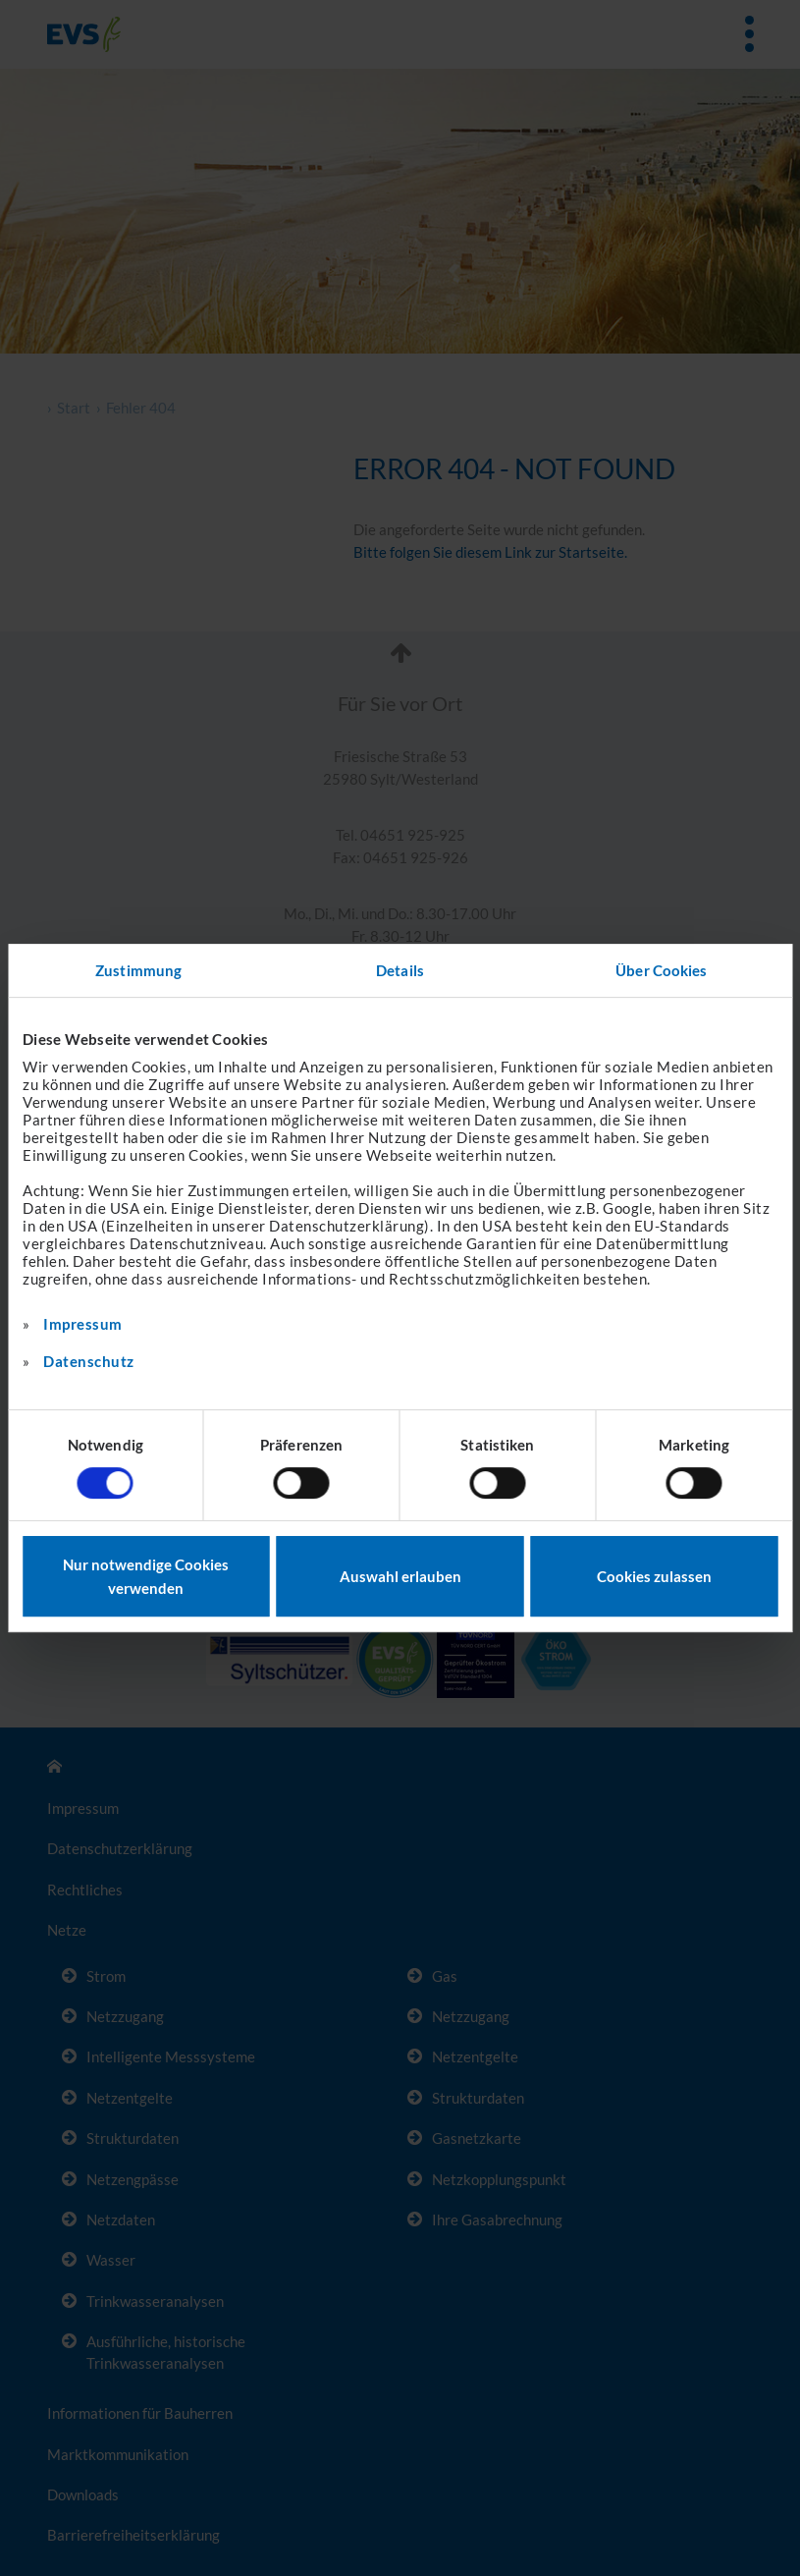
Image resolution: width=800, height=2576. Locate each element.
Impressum (83, 1324)
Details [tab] (400, 970)
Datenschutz (88, 1361)
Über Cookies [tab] (661, 970)
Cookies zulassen (654, 1576)
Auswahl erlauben (400, 1576)
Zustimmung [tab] (138, 970)
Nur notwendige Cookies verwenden (146, 1576)
